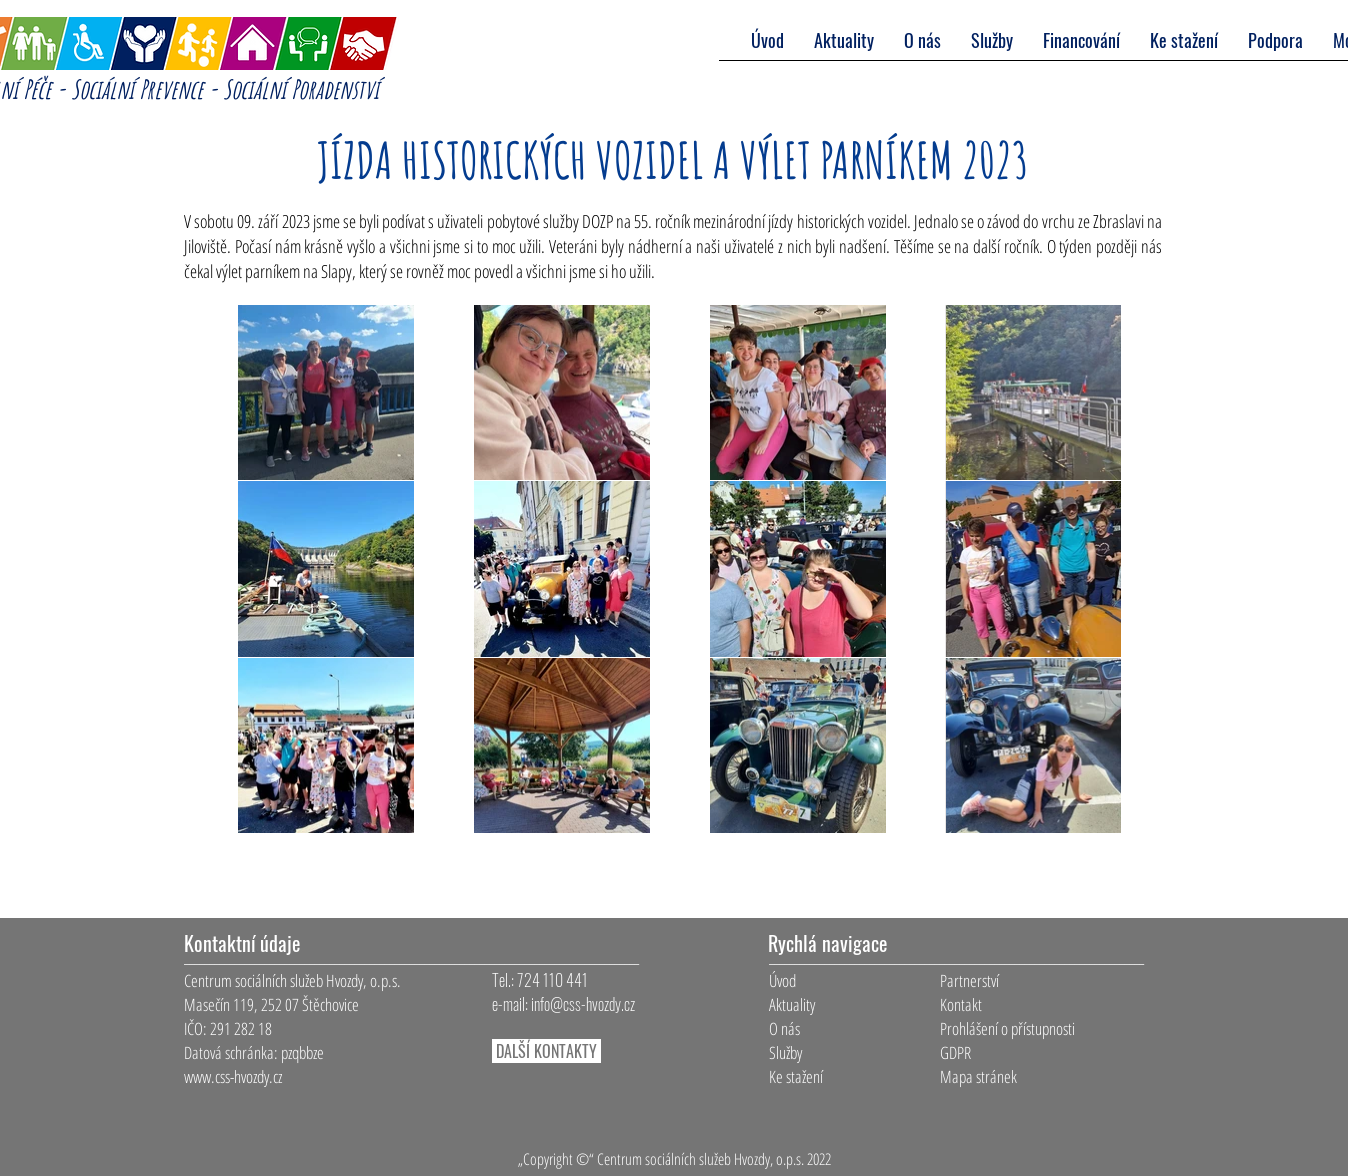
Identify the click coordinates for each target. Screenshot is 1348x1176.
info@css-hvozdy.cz (583, 1004)
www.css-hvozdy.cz (233, 1076)
